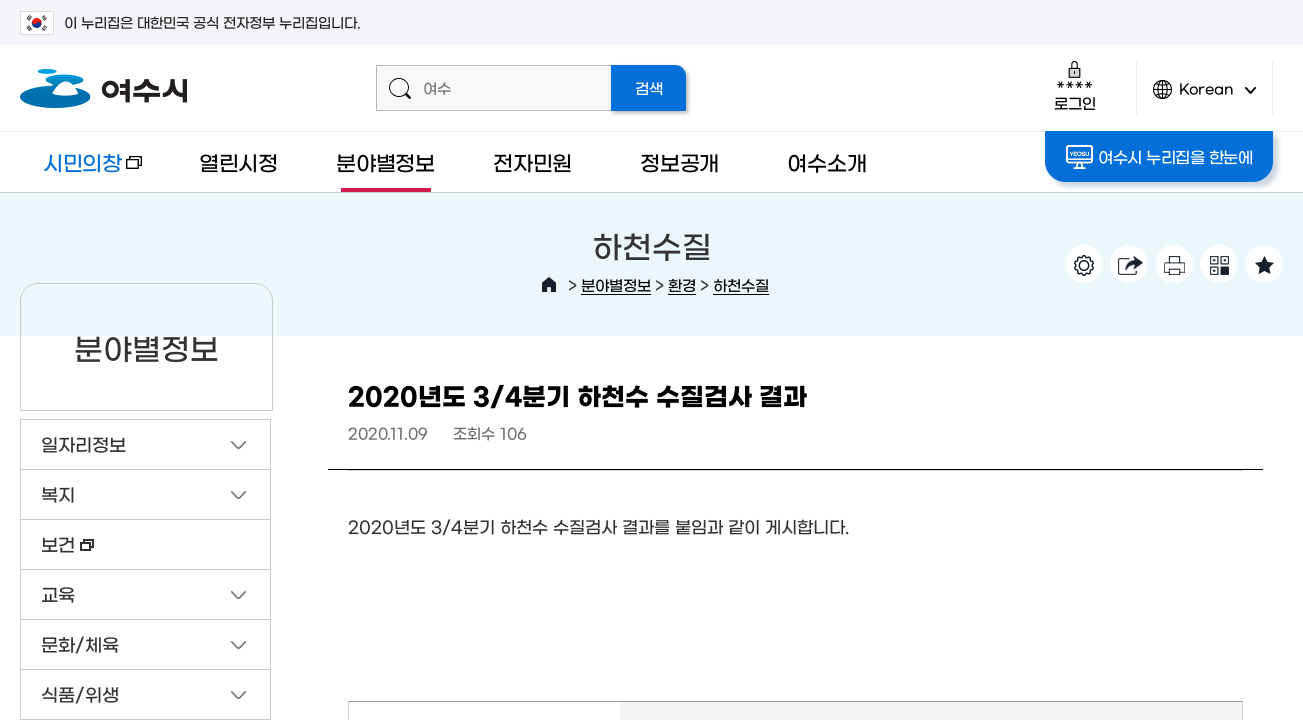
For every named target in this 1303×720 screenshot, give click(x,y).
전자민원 (532, 161)
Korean (1205, 97)
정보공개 (679, 161)
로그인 (1074, 85)
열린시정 (238, 161)
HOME (549, 285)
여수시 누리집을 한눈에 (1159, 157)
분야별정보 (385, 161)
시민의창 (81, 171)
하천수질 (741, 284)
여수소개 (826, 161)
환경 (682, 284)
